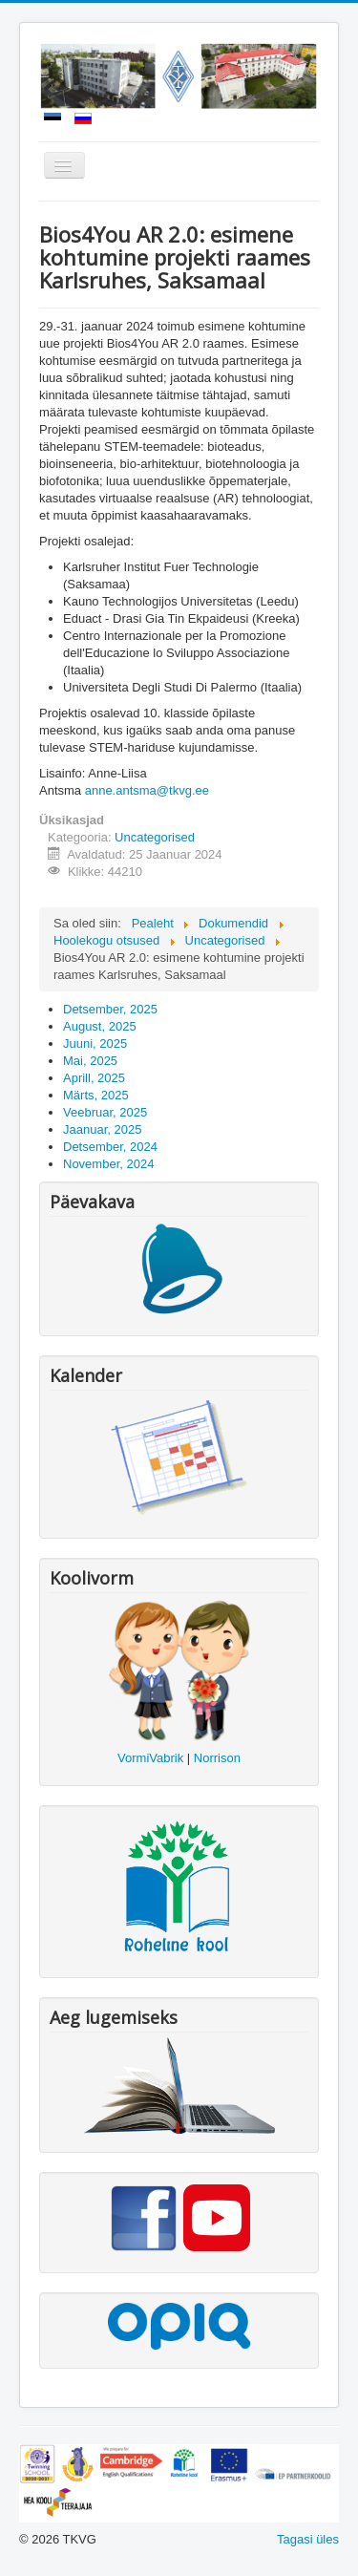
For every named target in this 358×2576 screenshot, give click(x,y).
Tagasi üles (308, 2539)
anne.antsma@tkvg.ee (147, 790)
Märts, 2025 (96, 1095)
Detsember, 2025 (110, 1009)
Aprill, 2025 (94, 1078)
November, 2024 (108, 1164)
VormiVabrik (150, 1758)
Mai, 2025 (90, 1061)
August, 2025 (100, 1026)
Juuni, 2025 (95, 1043)
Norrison (217, 1758)
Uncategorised (155, 837)
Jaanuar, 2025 (102, 1129)
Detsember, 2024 (110, 1146)
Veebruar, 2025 (105, 1112)
